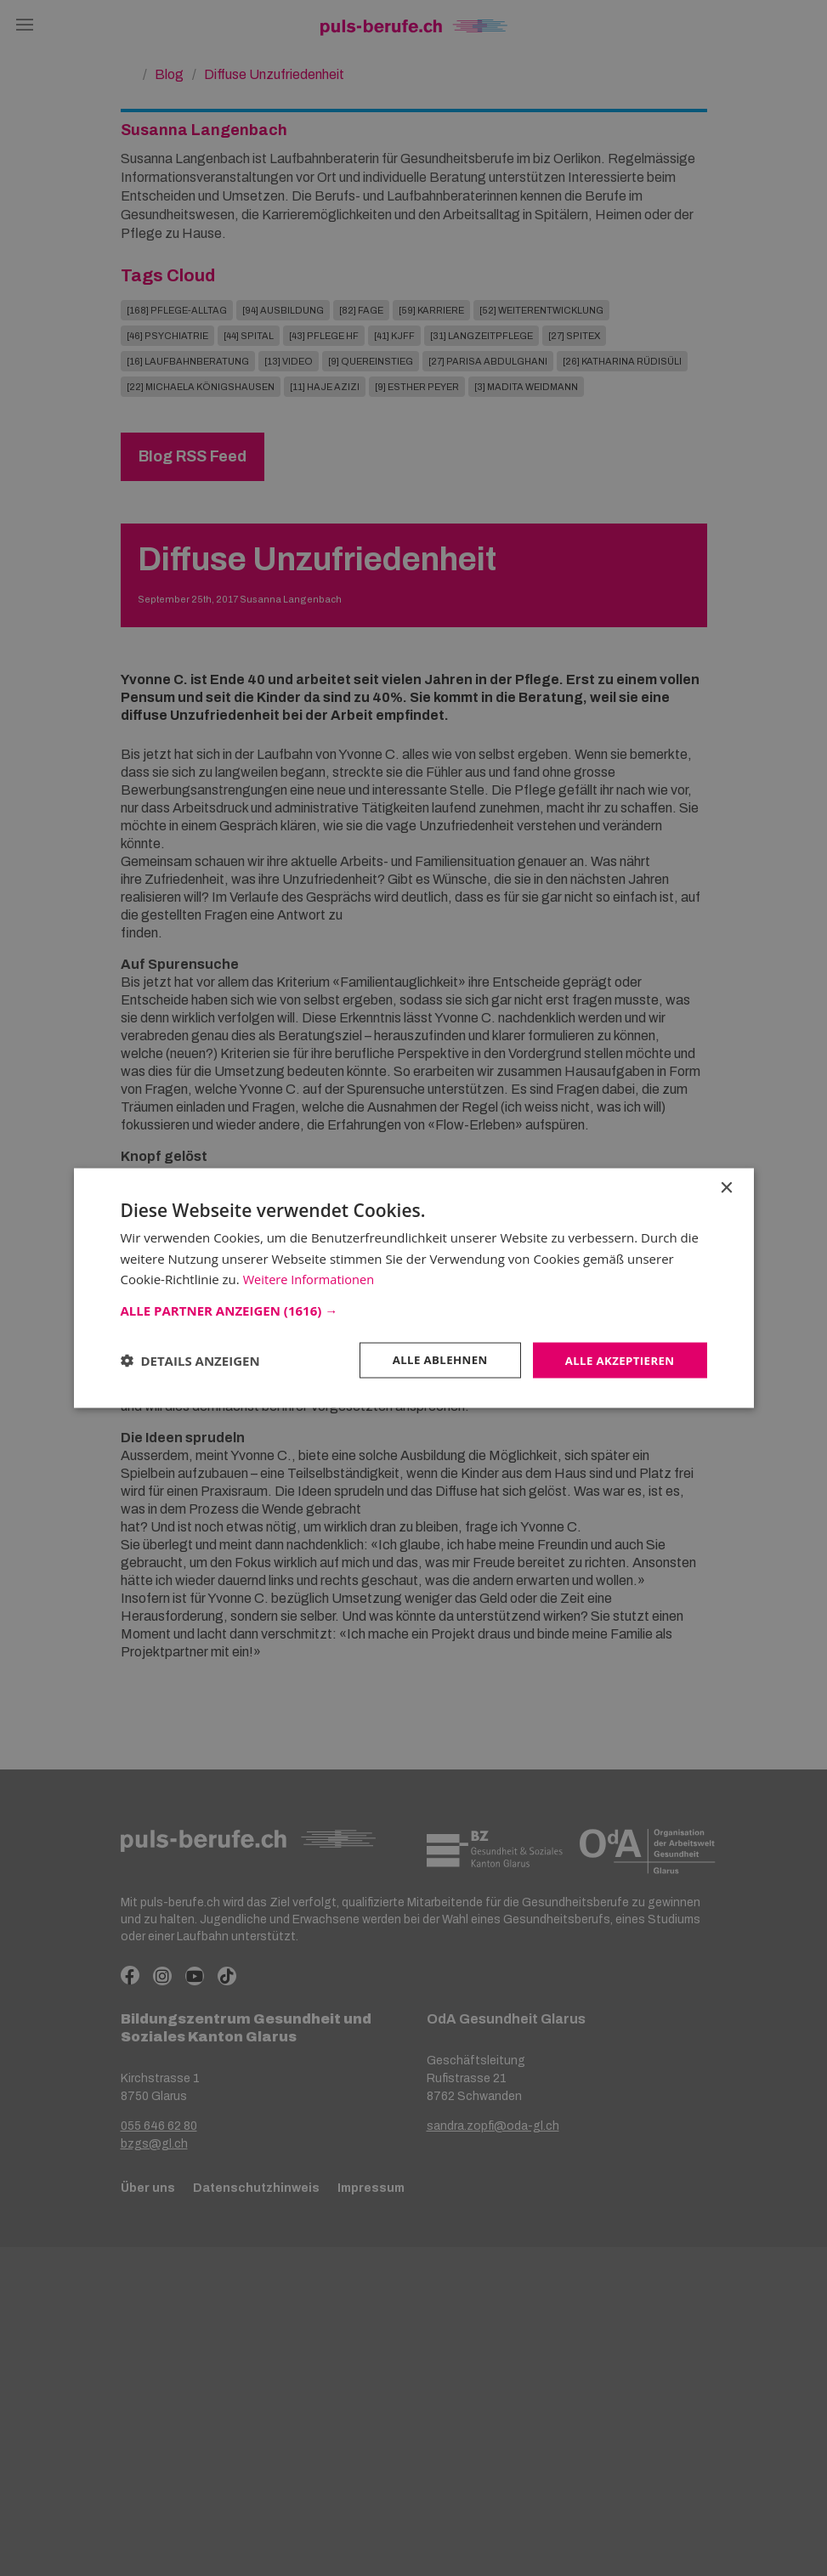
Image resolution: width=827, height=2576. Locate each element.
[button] (414, 1308)
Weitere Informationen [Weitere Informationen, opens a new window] (310, 1278)
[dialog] (413, 1288)
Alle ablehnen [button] (431, 1359)
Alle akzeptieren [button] (616, 1359)
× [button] (726, 1186)
